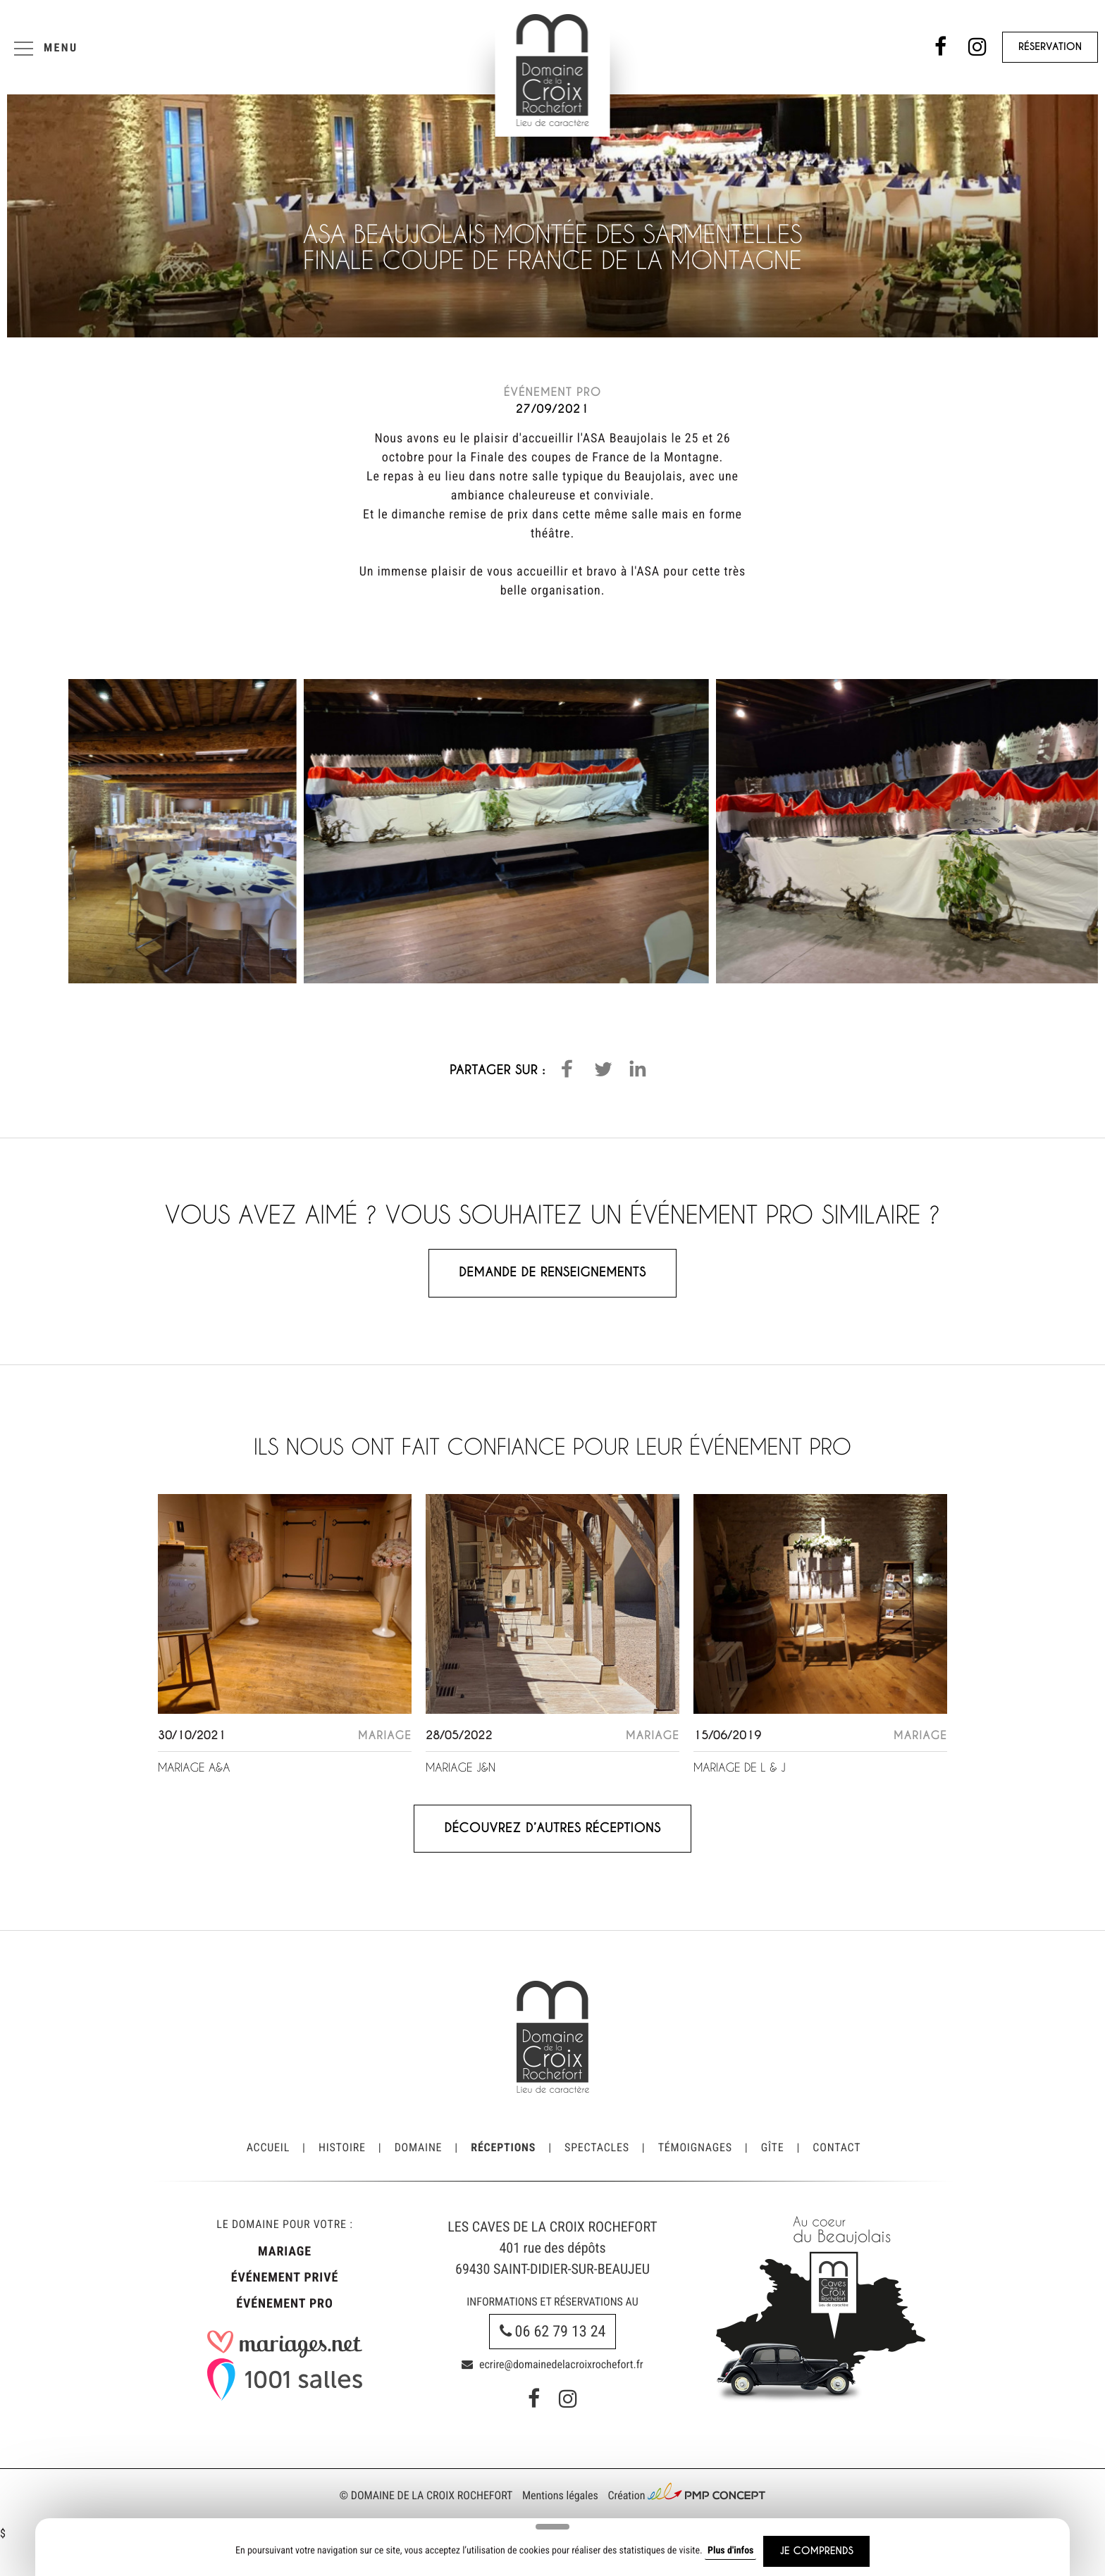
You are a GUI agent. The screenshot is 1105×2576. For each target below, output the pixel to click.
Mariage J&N (460, 1767)
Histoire (342, 2147)
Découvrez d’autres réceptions (552, 1828)
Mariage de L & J (739, 1767)
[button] (567, 1068)
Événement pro (284, 2303)
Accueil (268, 2147)
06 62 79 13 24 (553, 2332)
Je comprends (816, 2551)
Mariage (284, 2251)
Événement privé (284, 2277)
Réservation (1050, 47)
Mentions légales (560, 2495)
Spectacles (596, 2147)
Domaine (419, 2147)
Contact (836, 2147)
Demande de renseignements (552, 1272)
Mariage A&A (194, 1767)
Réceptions (503, 2147)
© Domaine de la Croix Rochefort (426, 2495)
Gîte (772, 2147)
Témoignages (695, 2147)
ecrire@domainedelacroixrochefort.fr (552, 2364)
